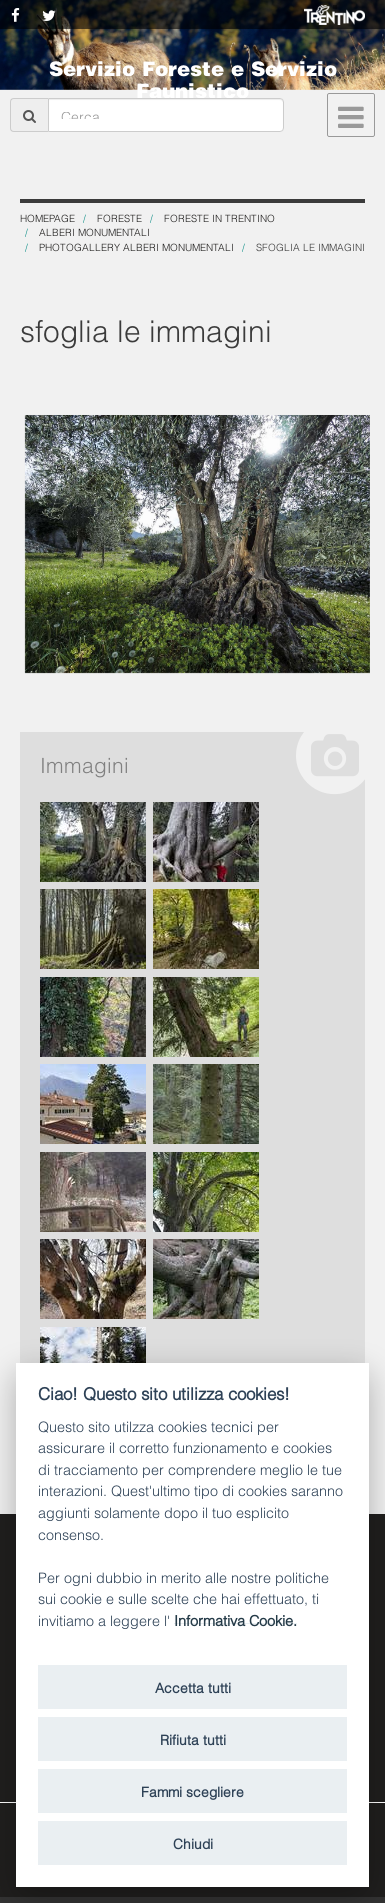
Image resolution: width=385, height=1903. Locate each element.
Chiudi (193, 1842)
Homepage (47, 217)
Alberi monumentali (94, 231)
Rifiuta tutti (193, 1738)
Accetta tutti (193, 1686)
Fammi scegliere (192, 1790)
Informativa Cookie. (235, 1619)
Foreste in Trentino (219, 217)
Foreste (119, 217)
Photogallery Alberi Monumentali (136, 246)
